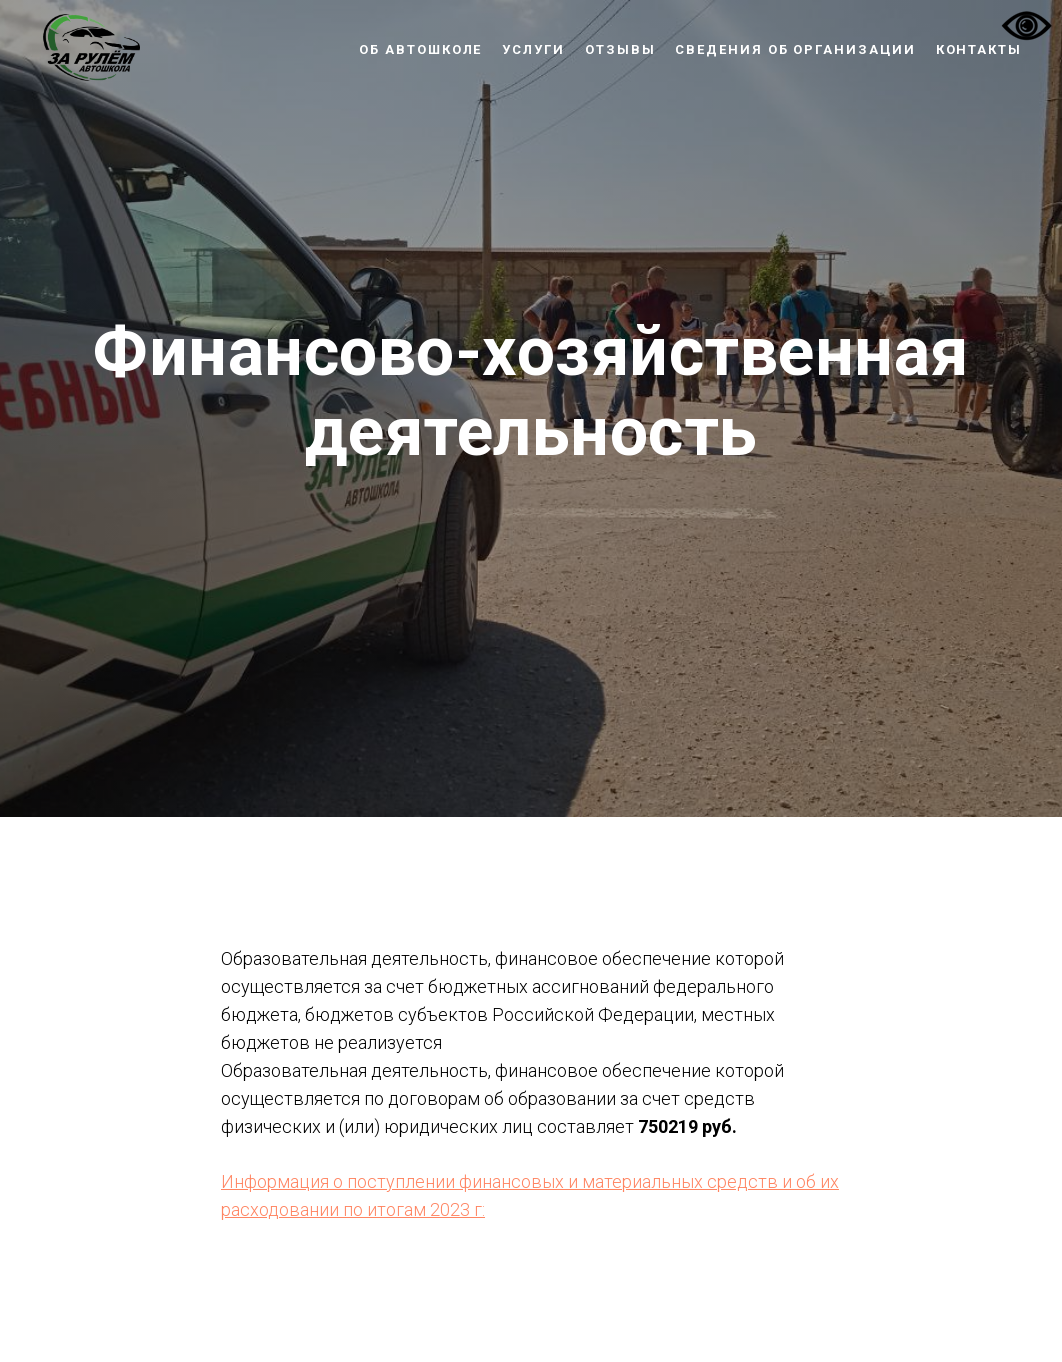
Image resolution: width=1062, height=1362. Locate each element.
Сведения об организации (795, 49)
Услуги (533, 49)
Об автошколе (420, 49)
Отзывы (620, 49)
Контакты (979, 49)
